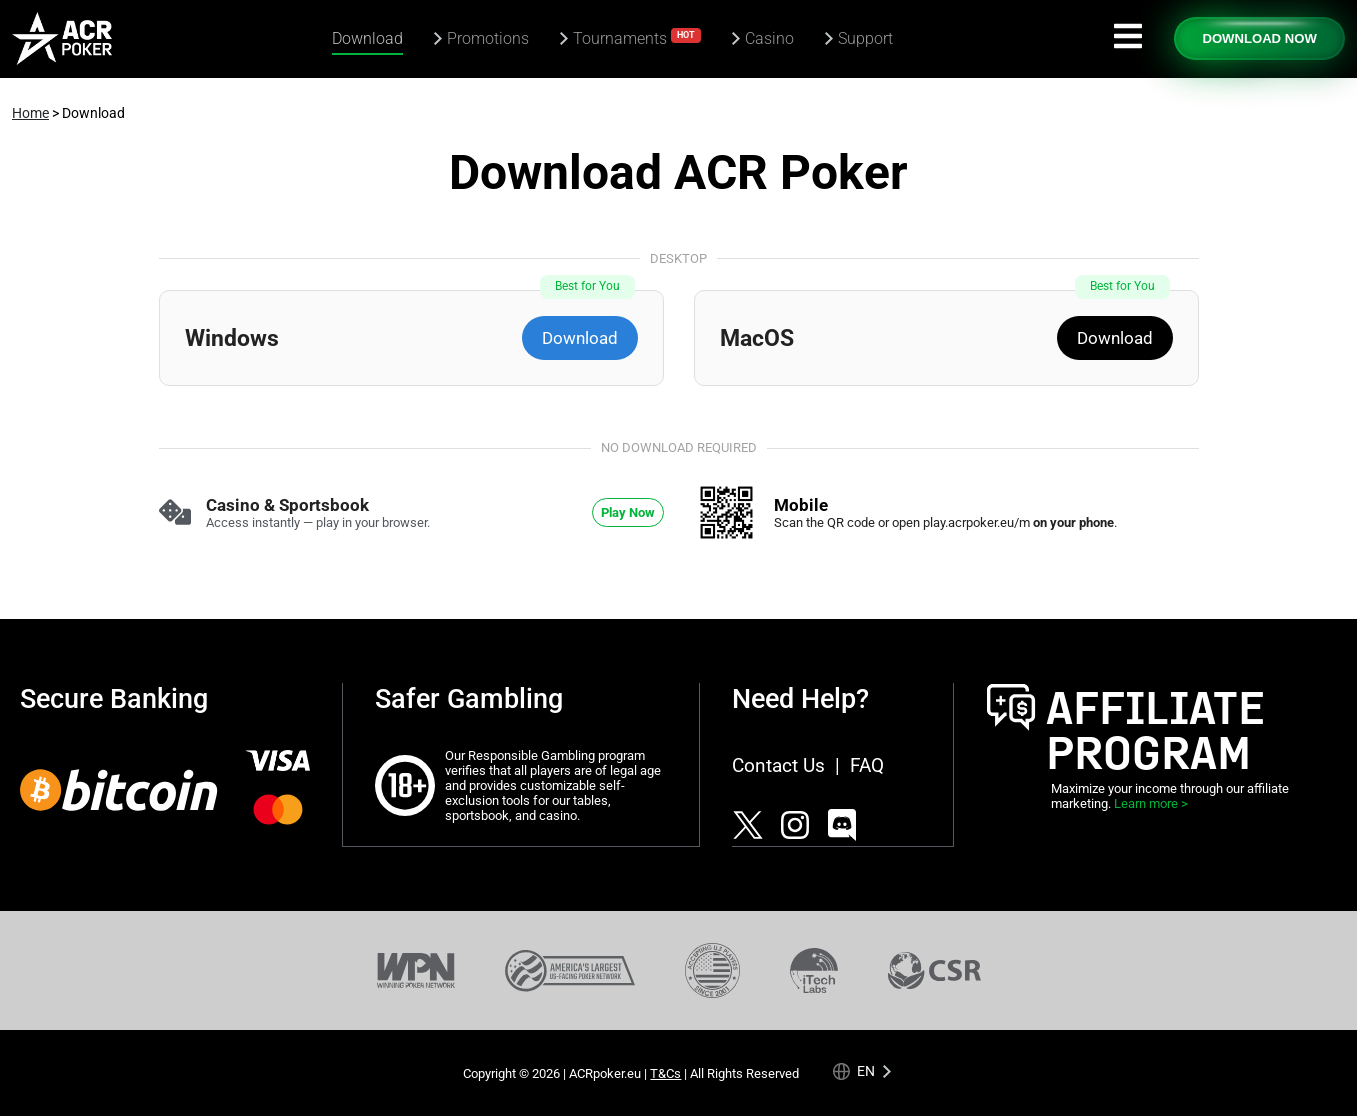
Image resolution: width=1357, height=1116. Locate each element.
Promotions (488, 38)
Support (865, 38)
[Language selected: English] (862, 1071)
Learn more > (1151, 803)
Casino (769, 38)
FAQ (867, 765)
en (866, 1070)
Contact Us (778, 765)
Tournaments (637, 37)
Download (367, 38)
